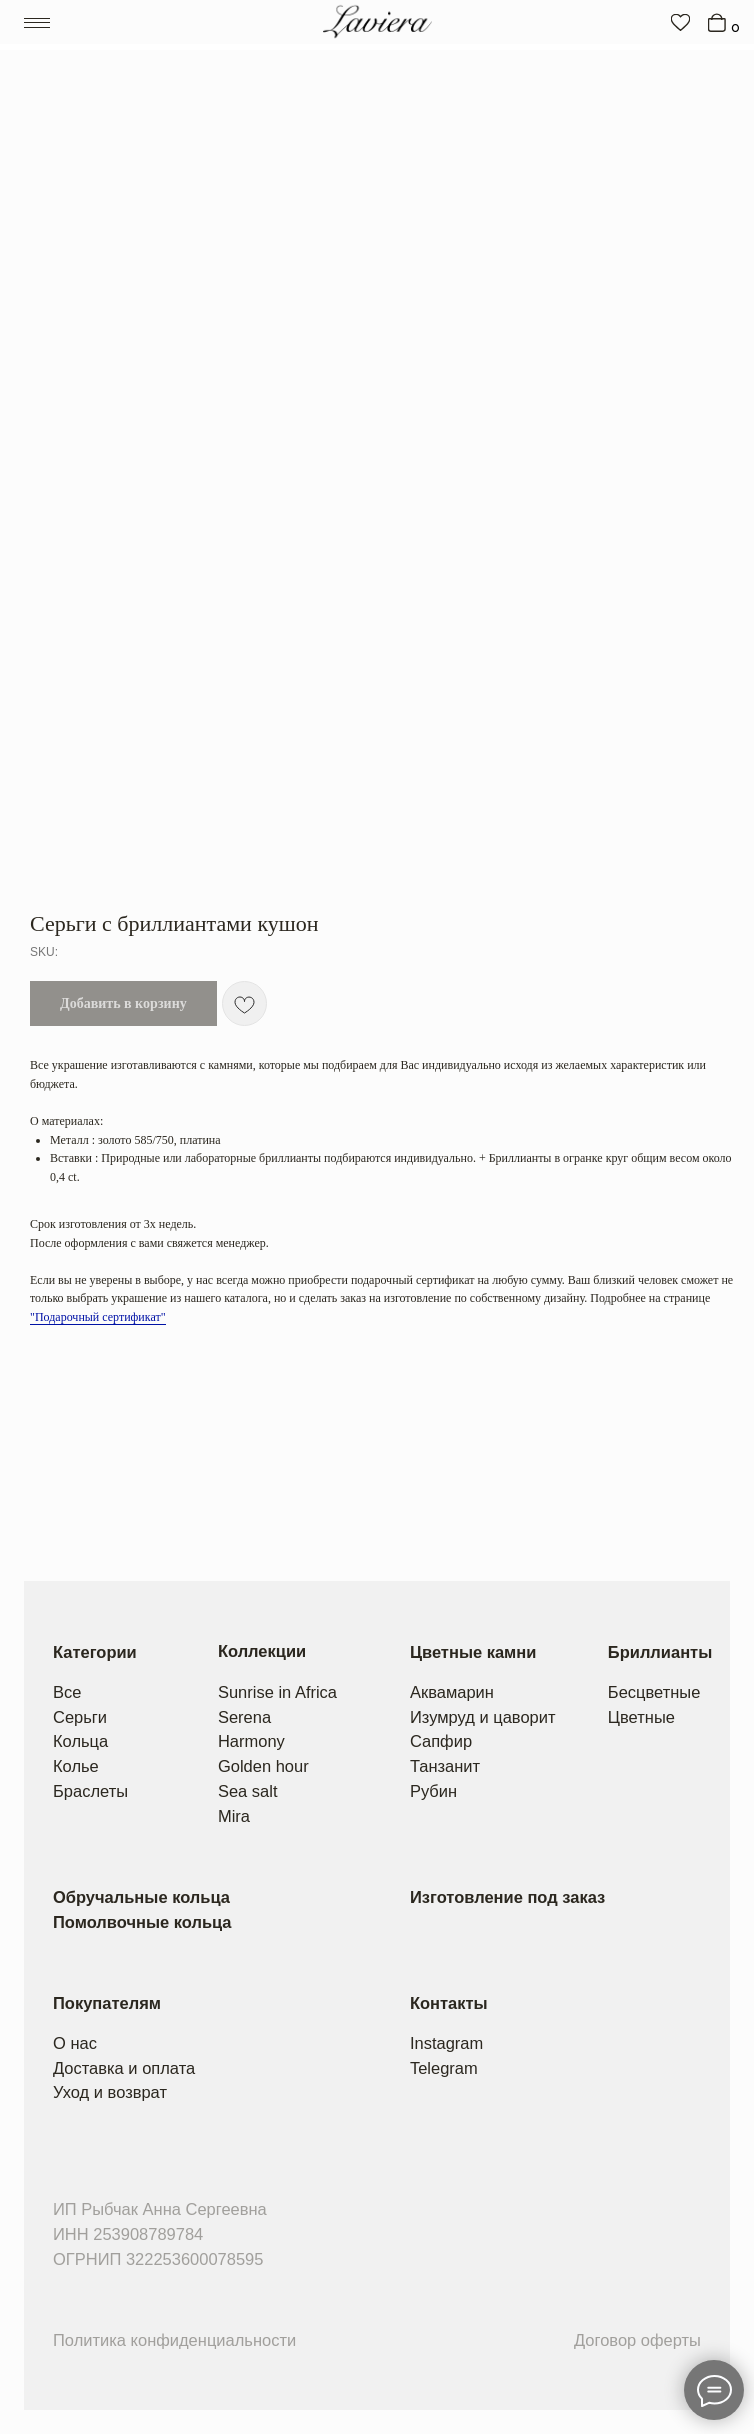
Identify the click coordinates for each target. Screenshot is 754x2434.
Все (67, 1692)
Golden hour (263, 1766)
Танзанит (445, 1766)
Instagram (446, 2043)
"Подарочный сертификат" (98, 1317)
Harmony (251, 1741)
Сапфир (441, 1741)
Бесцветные (654, 1692)
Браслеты (90, 1791)
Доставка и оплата (124, 2068)
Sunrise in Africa (277, 1692)
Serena (244, 1717)
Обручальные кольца (141, 1897)
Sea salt (248, 1791)
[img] (680, 22)
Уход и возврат (110, 2092)
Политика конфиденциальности (174, 2340)
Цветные (641, 1717)
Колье (76, 1766)
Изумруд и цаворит (483, 1717)
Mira (234, 1816)
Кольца (80, 1741)
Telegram (444, 2068)
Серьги (80, 1717)
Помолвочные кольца (142, 1922)
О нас (75, 2043)
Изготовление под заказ (507, 1897)
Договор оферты (637, 2340)
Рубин (433, 1791)
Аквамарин (452, 1692)
